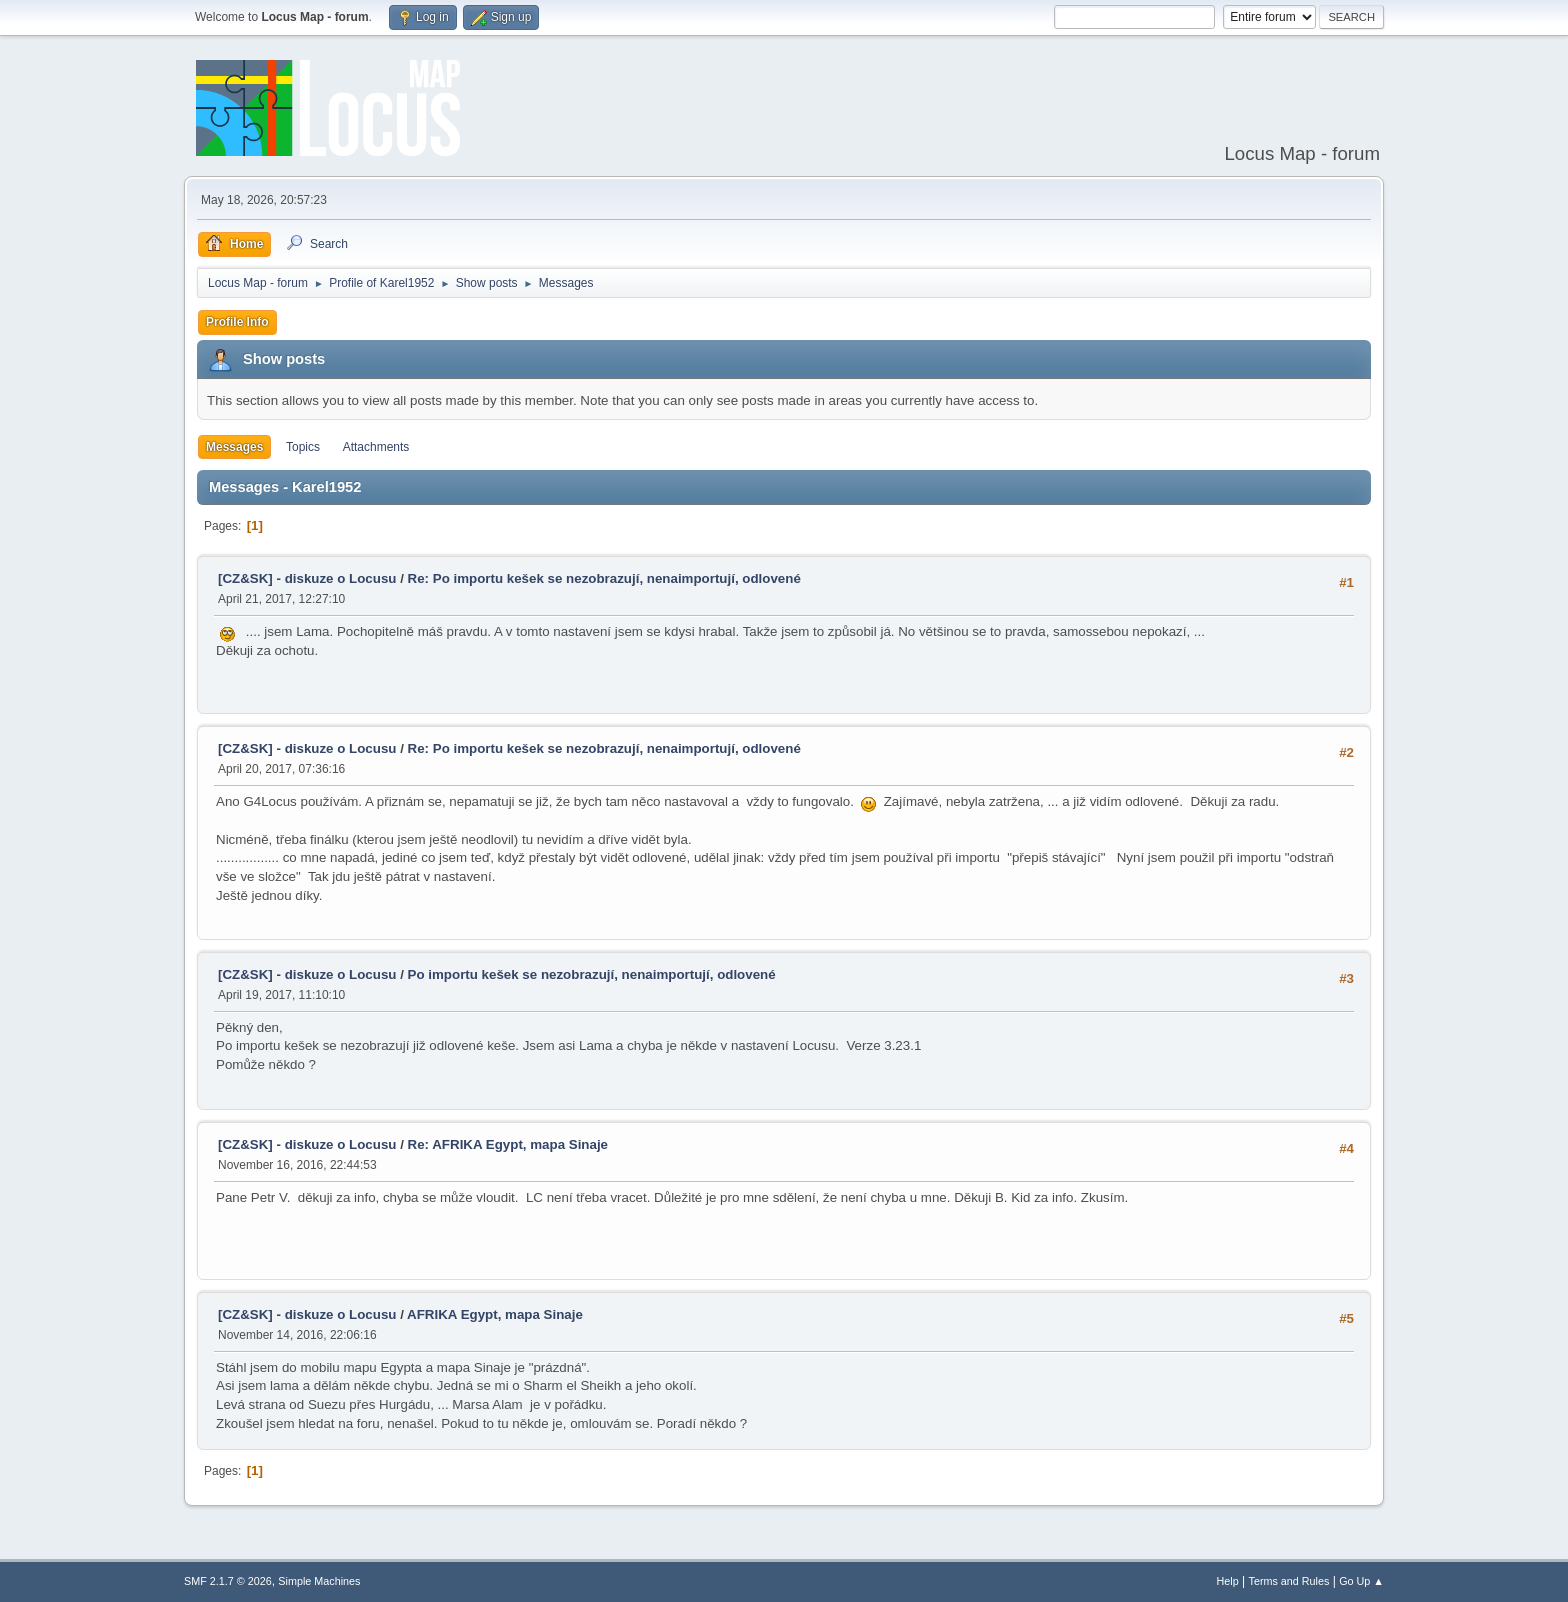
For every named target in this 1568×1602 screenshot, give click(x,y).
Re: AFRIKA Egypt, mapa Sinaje (508, 1144)
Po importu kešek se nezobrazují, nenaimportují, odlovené (592, 974)
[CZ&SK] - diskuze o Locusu (307, 578)
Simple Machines (319, 1581)
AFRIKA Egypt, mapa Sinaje (495, 1314)
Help (1228, 1581)
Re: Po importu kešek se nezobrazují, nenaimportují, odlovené (604, 578)
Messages (234, 447)
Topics (303, 447)
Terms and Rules (1289, 1581)
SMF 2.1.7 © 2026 (228, 1581)
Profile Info (237, 322)
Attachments (376, 447)
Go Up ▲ (1361, 1581)
